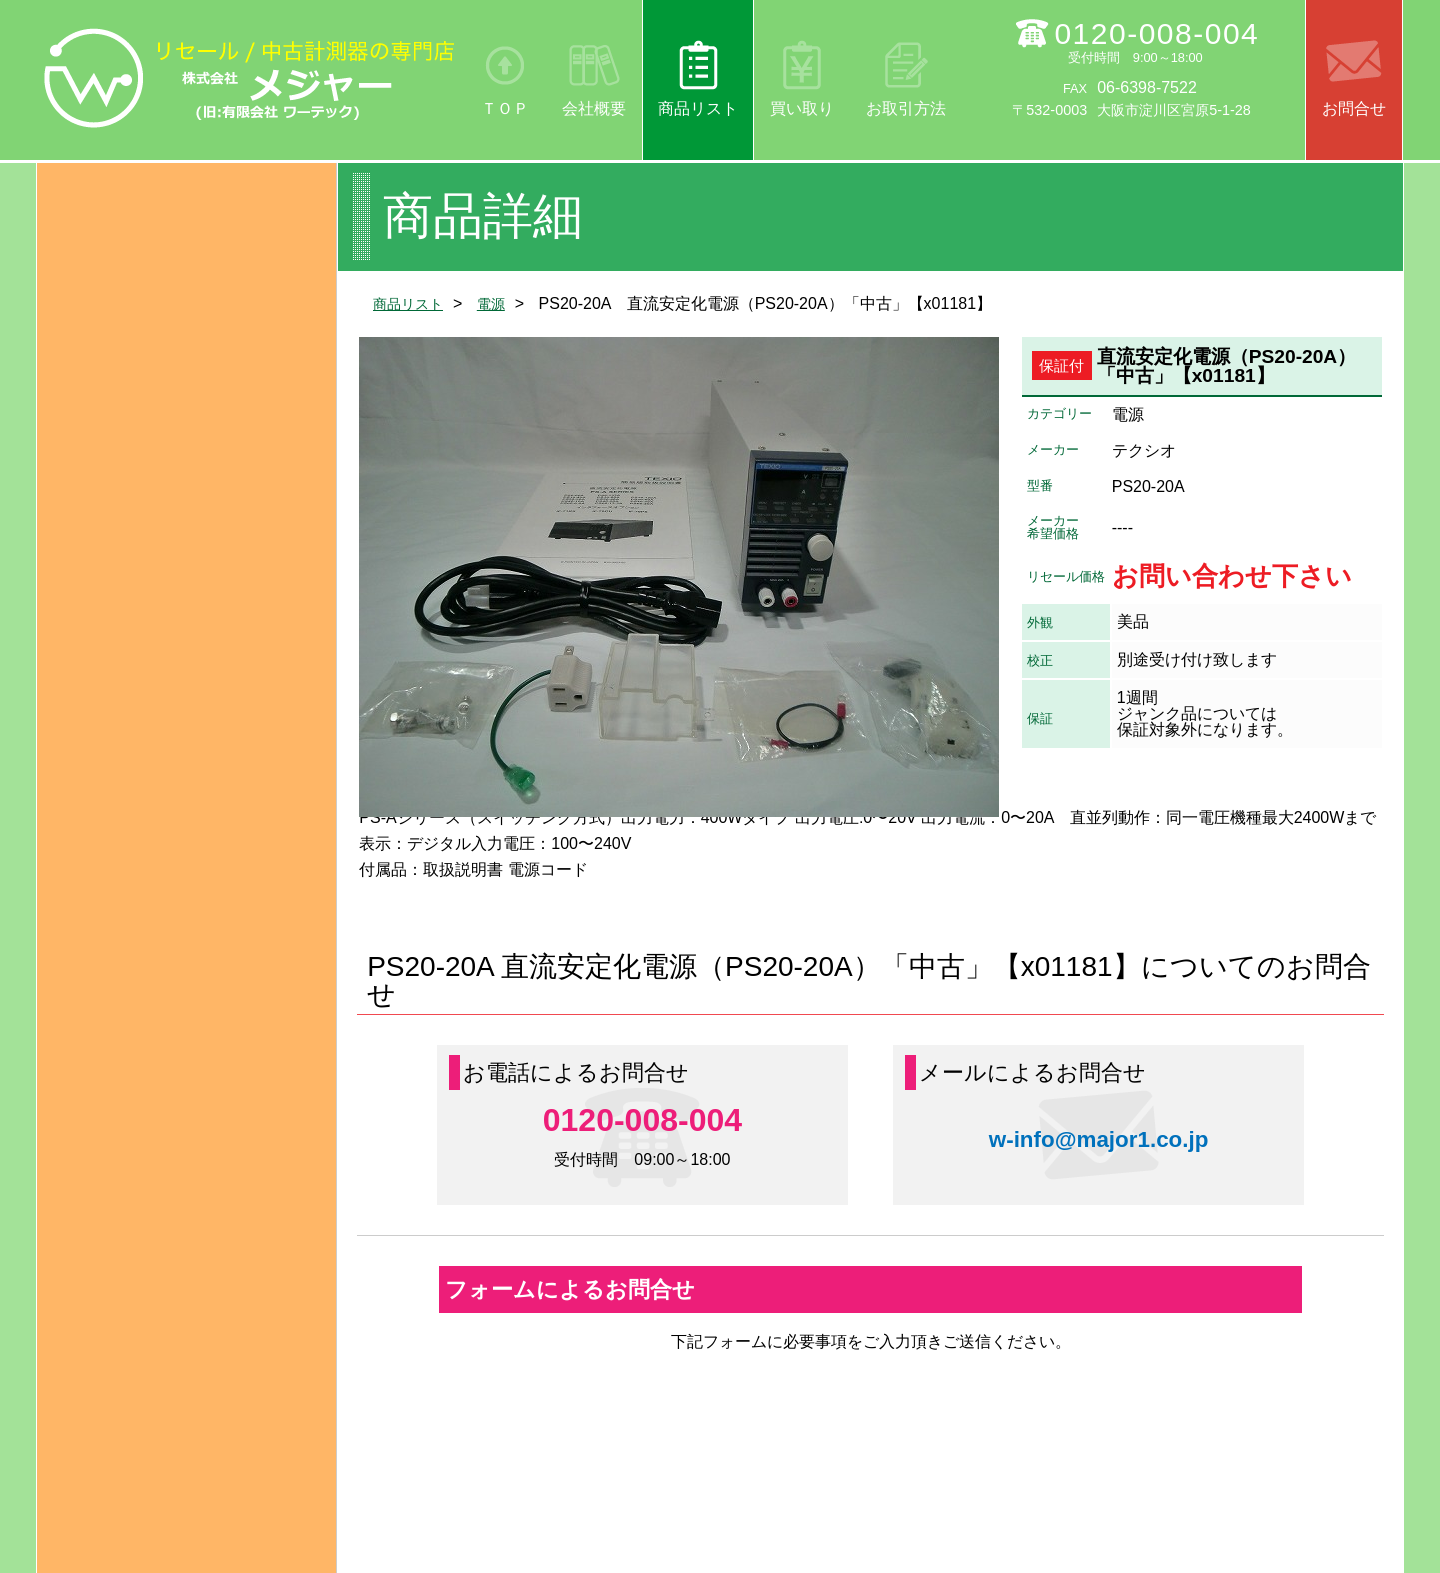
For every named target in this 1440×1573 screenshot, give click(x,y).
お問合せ (1354, 108)
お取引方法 (906, 108)
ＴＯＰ (505, 108)
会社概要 (594, 108)
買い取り (802, 108)
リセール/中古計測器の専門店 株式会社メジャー (250, 78)
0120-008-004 (1156, 33)
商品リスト (698, 108)
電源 (503, 303)
